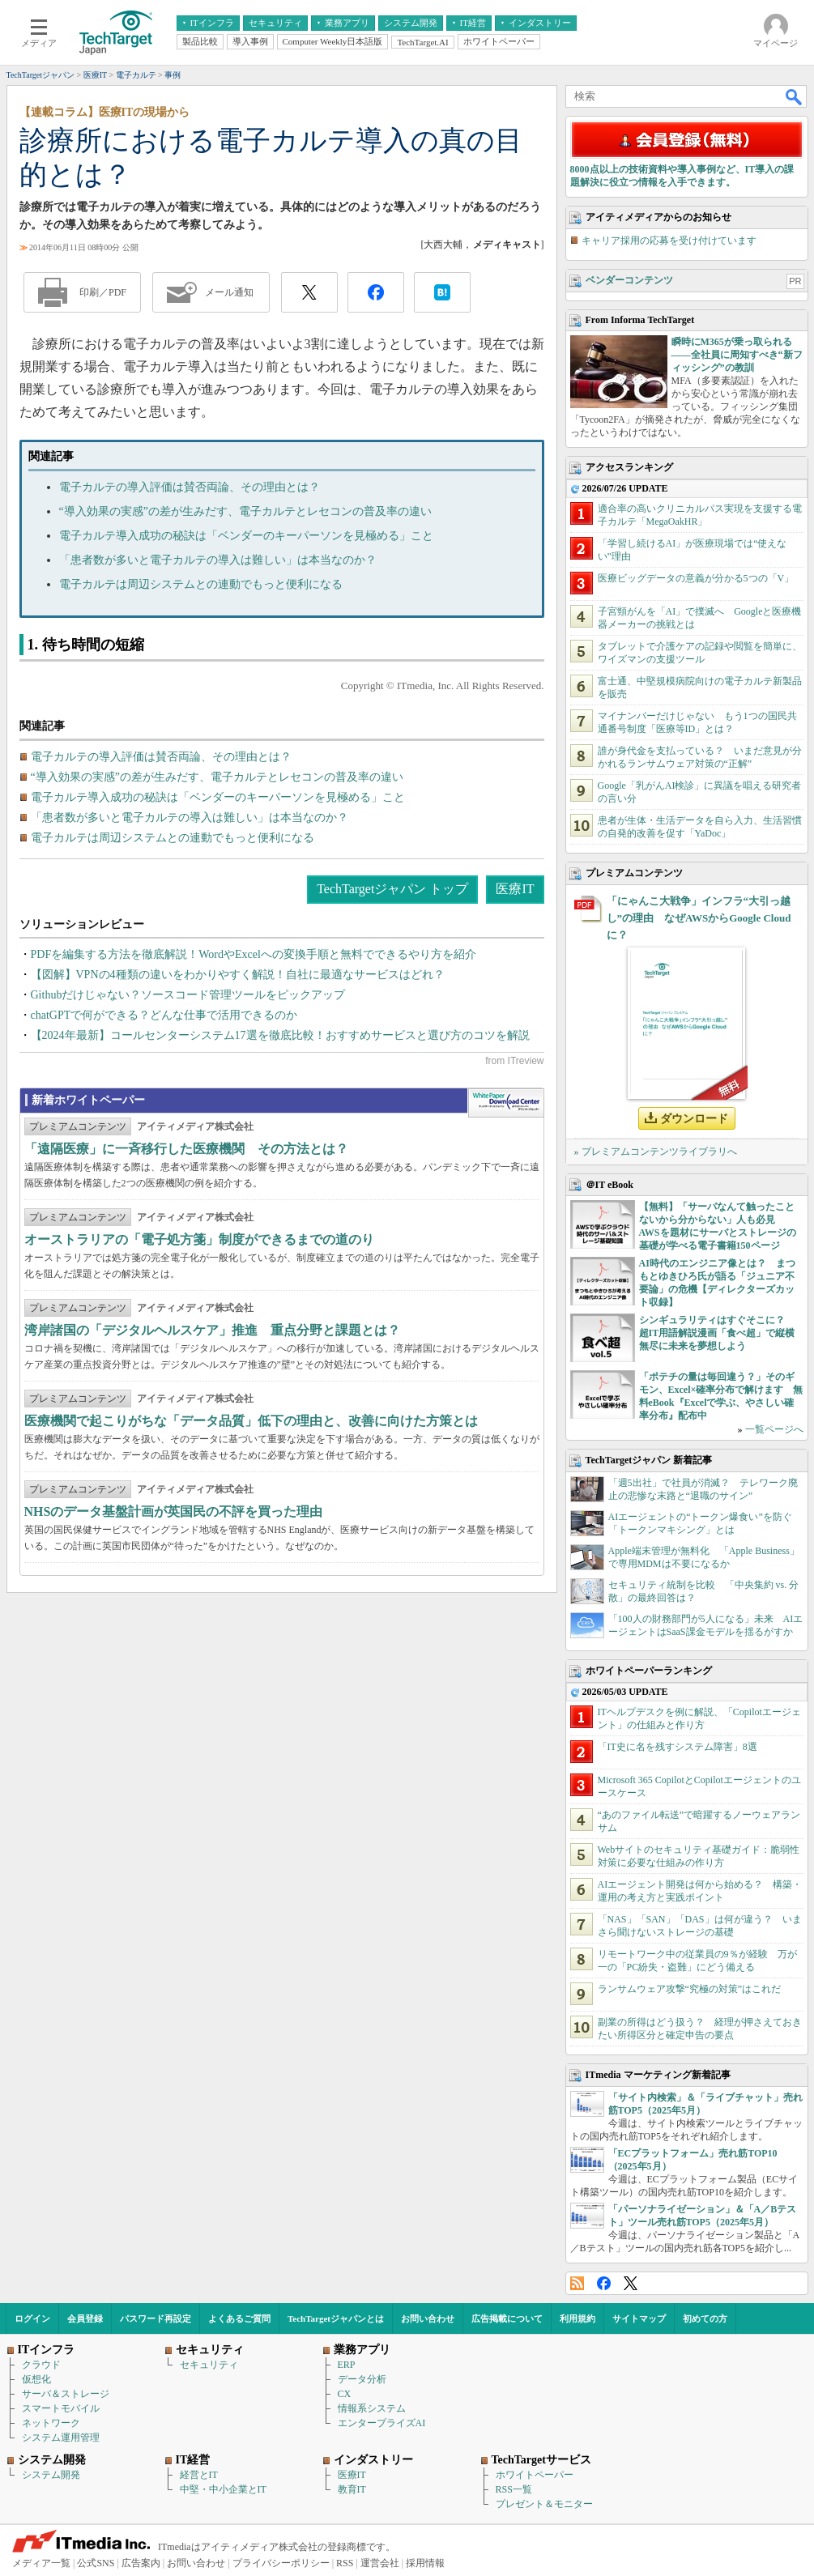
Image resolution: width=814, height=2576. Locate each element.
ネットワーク (51, 2423)
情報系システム (372, 2408)
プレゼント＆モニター (544, 2504)
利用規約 (577, 2318)
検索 (794, 96)
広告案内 (140, 2563)
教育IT (352, 2489)
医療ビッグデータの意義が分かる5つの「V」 (696, 578)
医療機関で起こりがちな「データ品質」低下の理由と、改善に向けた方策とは (251, 1421)
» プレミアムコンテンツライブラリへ (655, 1151)
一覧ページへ (774, 1429)
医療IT (515, 889)
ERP (347, 2364)
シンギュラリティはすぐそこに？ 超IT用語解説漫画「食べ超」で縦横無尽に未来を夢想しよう (717, 1333)
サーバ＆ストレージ (65, 2393)
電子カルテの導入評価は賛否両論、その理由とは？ (189, 487)
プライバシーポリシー (281, 2563)
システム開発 (51, 2474)
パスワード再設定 (155, 2318)
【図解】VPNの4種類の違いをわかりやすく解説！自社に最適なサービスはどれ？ (238, 975)
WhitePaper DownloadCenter (505, 1103)
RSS (577, 2283)
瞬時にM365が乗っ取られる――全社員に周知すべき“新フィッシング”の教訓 (737, 354)
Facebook (604, 2283)
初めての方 (705, 2318)
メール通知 (229, 292)
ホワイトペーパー (534, 2474)
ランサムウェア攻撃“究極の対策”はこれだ (690, 1989)
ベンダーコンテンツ (629, 280)
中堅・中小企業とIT (223, 2489)
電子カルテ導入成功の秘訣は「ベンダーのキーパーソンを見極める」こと (246, 536)
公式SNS (95, 2563)
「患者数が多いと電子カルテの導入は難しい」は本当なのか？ (218, 560)
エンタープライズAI (382, 2423)
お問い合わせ (427, 2318)
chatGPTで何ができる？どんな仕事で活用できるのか (164, 1015)
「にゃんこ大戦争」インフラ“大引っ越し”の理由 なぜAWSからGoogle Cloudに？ (699, 918)
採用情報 (425, 2563)
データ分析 (362, 2379)
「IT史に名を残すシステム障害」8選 (677, 1746)
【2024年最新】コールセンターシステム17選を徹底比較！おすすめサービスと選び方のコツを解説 (280, 1035)
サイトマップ (639, 2318)
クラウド (41, 2364)
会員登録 (85, 2318)
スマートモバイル (61, 2408)
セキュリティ (209, 2364)
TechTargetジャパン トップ (392, 889)
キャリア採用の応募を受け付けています (669, 240)
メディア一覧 (41, 2563)
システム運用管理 (61, 2437)
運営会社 (379, 2563)
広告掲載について (507, 2318)
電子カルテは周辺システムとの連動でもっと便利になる (201, 584)
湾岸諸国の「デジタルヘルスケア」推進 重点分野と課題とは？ (212, 1330)
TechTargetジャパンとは (336, 2318)
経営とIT (199, 2474)
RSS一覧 (514, 2489)
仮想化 (36, 2379)
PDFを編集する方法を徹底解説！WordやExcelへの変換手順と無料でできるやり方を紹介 (253, 954)
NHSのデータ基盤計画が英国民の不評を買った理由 (173, 1511)
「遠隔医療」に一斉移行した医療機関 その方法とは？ (186, 1149)
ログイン (32, 2318)
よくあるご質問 (239, 2318)
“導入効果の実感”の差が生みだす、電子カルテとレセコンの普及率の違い (245, 511)
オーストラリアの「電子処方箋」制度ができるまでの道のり (199, 1239)
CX (345, 2393)
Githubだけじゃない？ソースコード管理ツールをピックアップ (188, 995)
